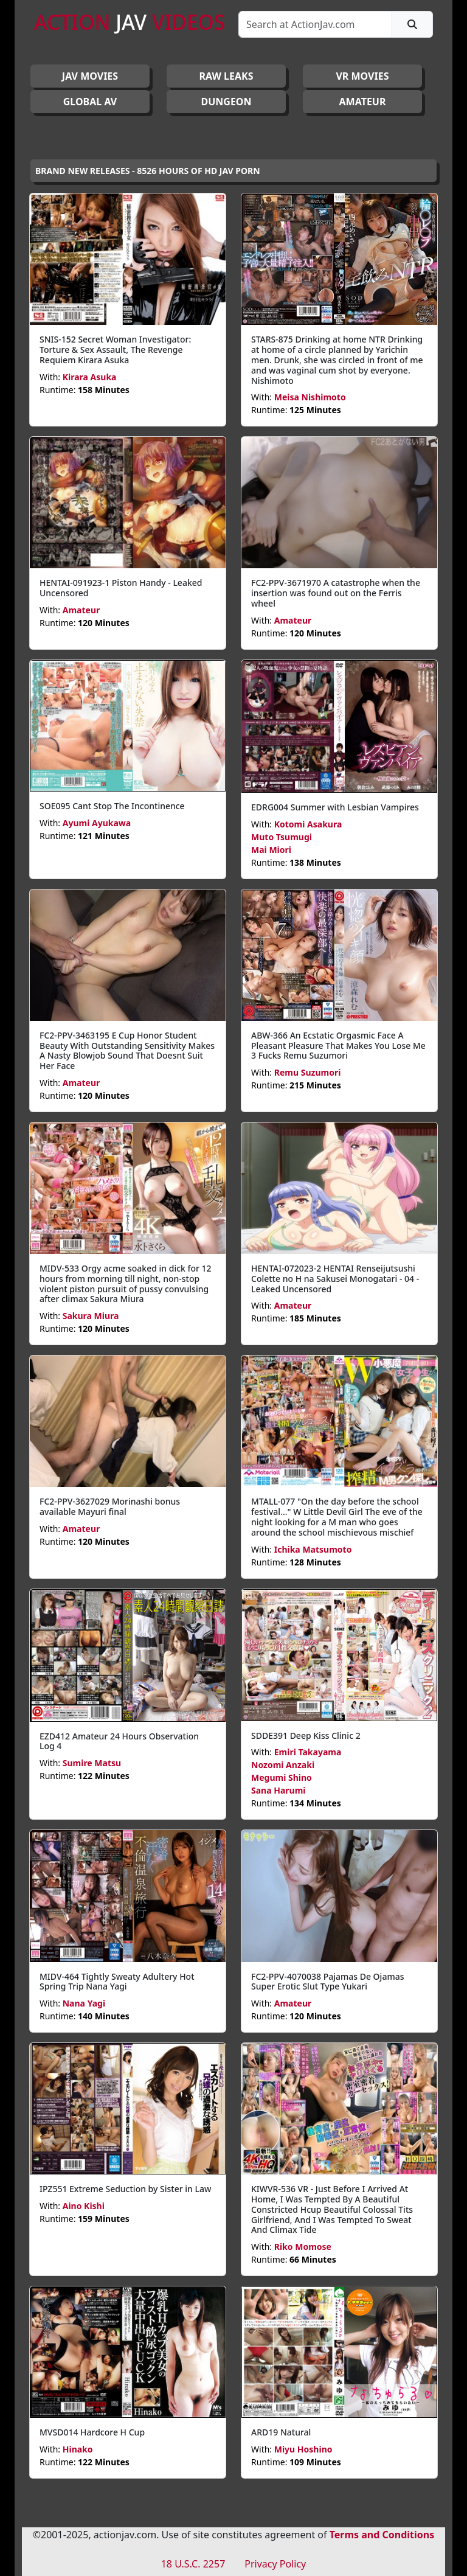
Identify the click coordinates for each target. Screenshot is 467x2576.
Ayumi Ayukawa (97, 823)
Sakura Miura (91, 1315)
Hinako (78, 2449)
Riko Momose (302, 2246)
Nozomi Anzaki (282, 1764)
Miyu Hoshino (303, 2449)
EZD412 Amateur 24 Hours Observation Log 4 (119, 1741)
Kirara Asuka (90, 377)
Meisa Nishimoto (310, 397)
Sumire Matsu (92, 1763)
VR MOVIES (362, 76)
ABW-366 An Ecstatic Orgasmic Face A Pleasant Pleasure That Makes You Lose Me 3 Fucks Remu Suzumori (338, 1045)
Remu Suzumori (307, 1072)
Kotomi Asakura (308, 824)
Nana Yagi (84, 2003)
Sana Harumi (278, 1790)
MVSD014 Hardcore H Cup (92, 2432)
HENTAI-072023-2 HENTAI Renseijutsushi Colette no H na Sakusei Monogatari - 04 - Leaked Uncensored (335, 1278)
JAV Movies (90, 76)
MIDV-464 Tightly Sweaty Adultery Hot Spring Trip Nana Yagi (117, 1982)
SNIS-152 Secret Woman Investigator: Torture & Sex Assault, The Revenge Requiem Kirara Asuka (115, 349)
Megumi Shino (281, 1777)
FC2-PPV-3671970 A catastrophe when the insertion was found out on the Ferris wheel (335, 593)
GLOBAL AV (90, 101)
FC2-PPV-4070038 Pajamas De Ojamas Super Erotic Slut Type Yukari (327, 1982)
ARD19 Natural (281, 2432)
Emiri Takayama (308, 1752)
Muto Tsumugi (281, 837)
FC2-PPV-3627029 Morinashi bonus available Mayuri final (110, 1506)
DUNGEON (226, 101)
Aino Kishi (84, 2206)
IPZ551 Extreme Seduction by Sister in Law (125, 2189)
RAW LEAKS (226, 76)
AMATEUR (362, 101)
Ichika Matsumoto (313, 1549)
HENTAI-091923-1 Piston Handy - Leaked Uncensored (121, 588)
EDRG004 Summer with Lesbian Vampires (335, 807)
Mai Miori (271, 849)
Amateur (81, 610)
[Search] (315, 24)
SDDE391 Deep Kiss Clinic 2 (306, 1735)
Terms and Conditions (382, 2534)
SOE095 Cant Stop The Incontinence (112, 806)
